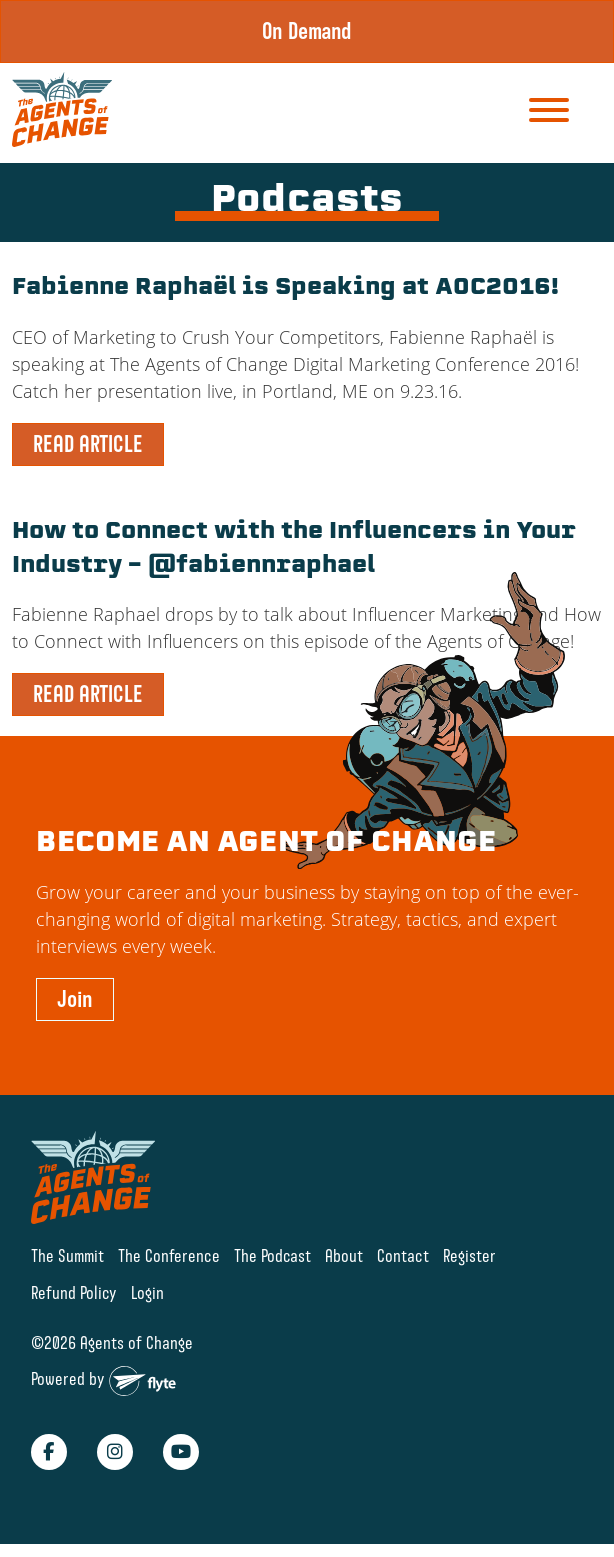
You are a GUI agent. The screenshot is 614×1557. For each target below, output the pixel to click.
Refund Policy (74, 1292)
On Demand (307, 31)
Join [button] (75, 999)
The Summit (67, 1255)
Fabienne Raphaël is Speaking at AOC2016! (285, 288)
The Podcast (272, 1255)
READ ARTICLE (88, 444)
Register (469, 1255)
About (344, 1255)
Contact (403, 1255)
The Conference (169, 1255)
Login (147, 1292)
